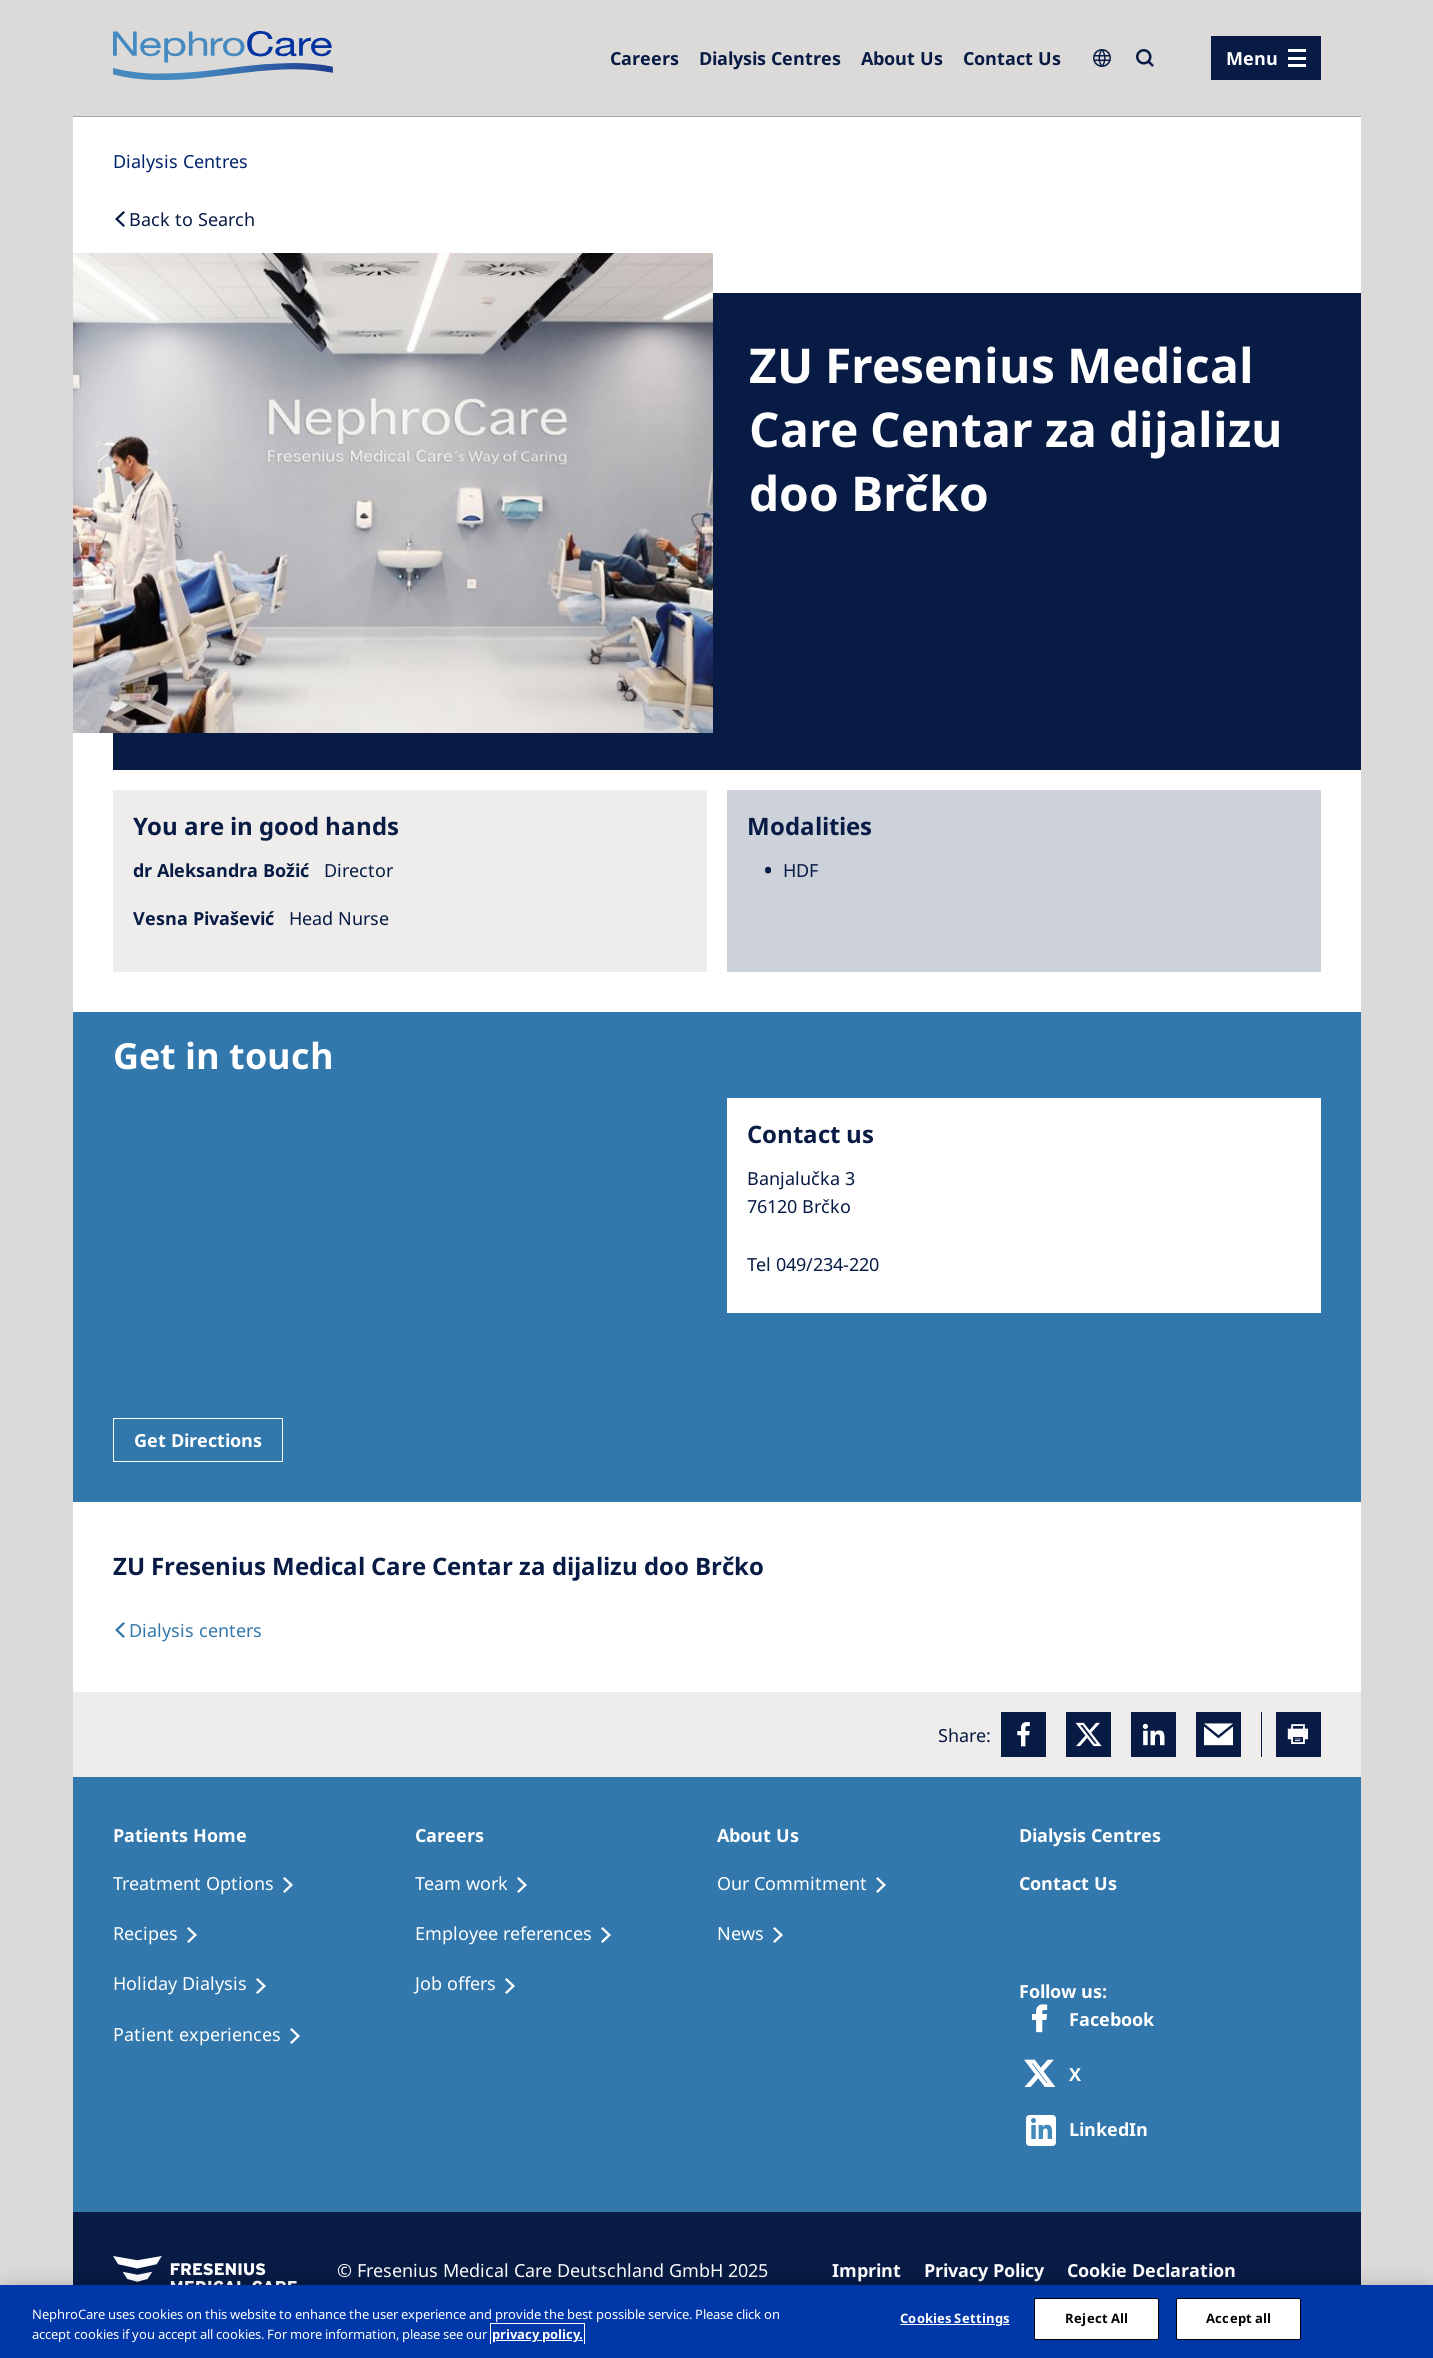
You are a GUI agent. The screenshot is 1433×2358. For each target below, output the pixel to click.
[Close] (1401, 2319)
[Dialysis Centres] (770, 58)
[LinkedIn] (1153, 1734)
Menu (1252, 58)
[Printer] (1298, 1734)
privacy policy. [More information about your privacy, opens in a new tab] (537, 2334)
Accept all (1238, 2318)
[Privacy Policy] (993, 2270)
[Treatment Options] (213, 1884)
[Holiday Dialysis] (199, 1984)
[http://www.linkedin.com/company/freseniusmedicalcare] (1092, 2130)
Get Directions (198, 1440)
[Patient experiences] (216, 2035)
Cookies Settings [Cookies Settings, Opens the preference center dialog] (954, 2318)
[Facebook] (1023, 1734)
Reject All (1096, 2318)
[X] (1059, 2075)
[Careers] (644, 58)
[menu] (1266, 58)
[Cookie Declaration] (1160, 2270)
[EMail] (1218, 1734)
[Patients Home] (189, 1835)
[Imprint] (875, 2270)
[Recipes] (165, 1934)
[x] (1088, 1734)
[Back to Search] (184, 219)
